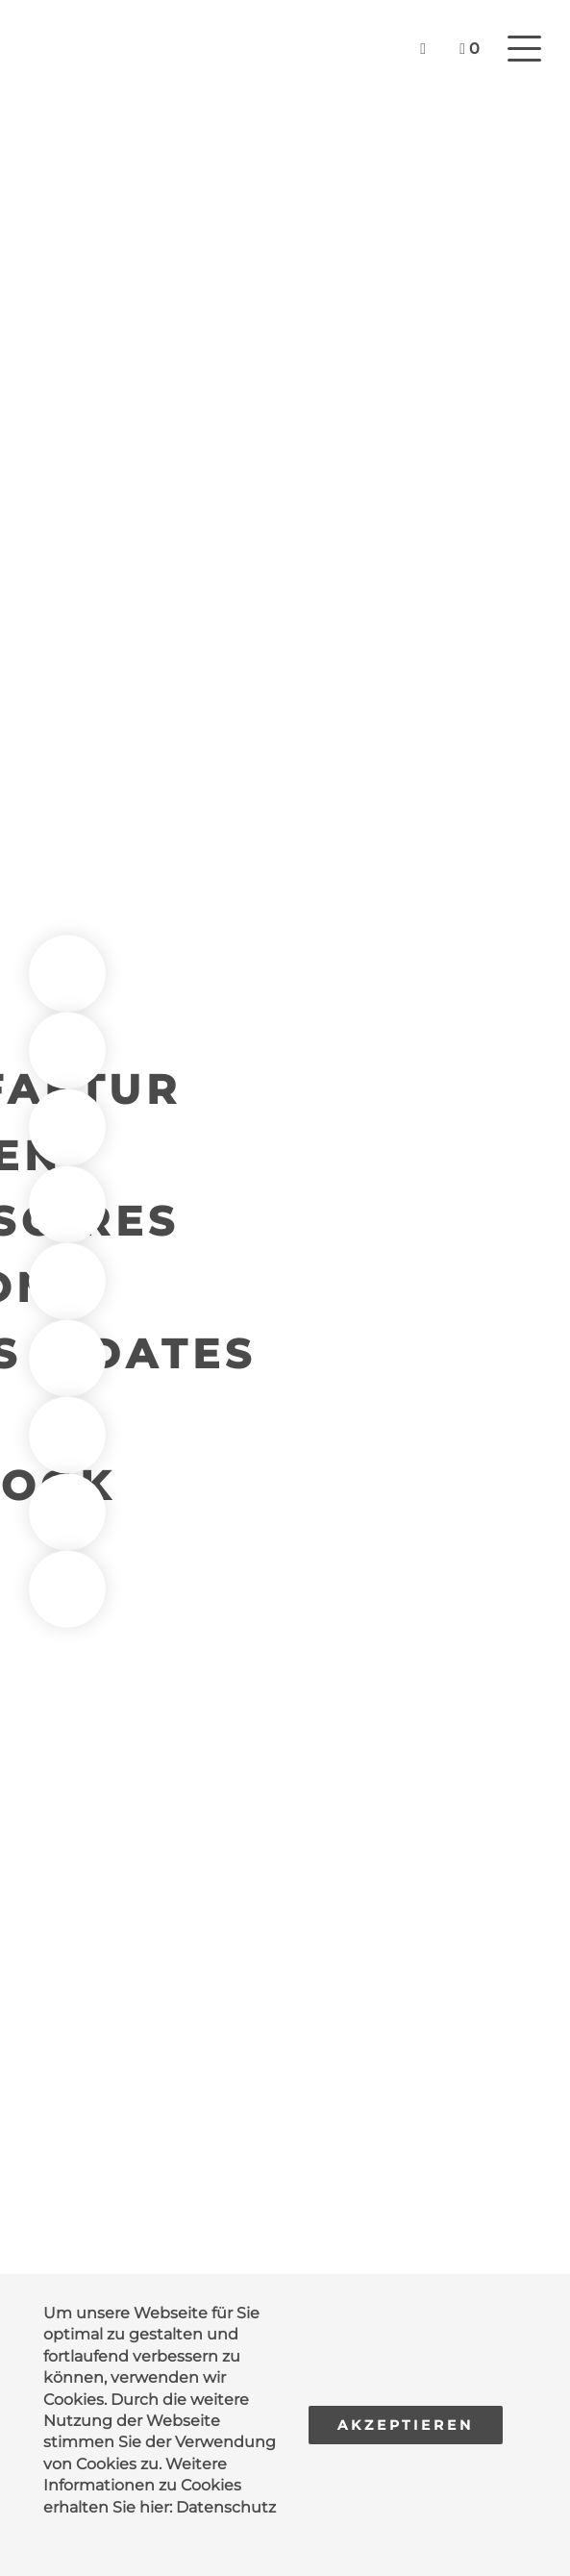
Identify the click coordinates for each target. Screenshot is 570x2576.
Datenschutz (226, 2507)
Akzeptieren (405, 2425)
